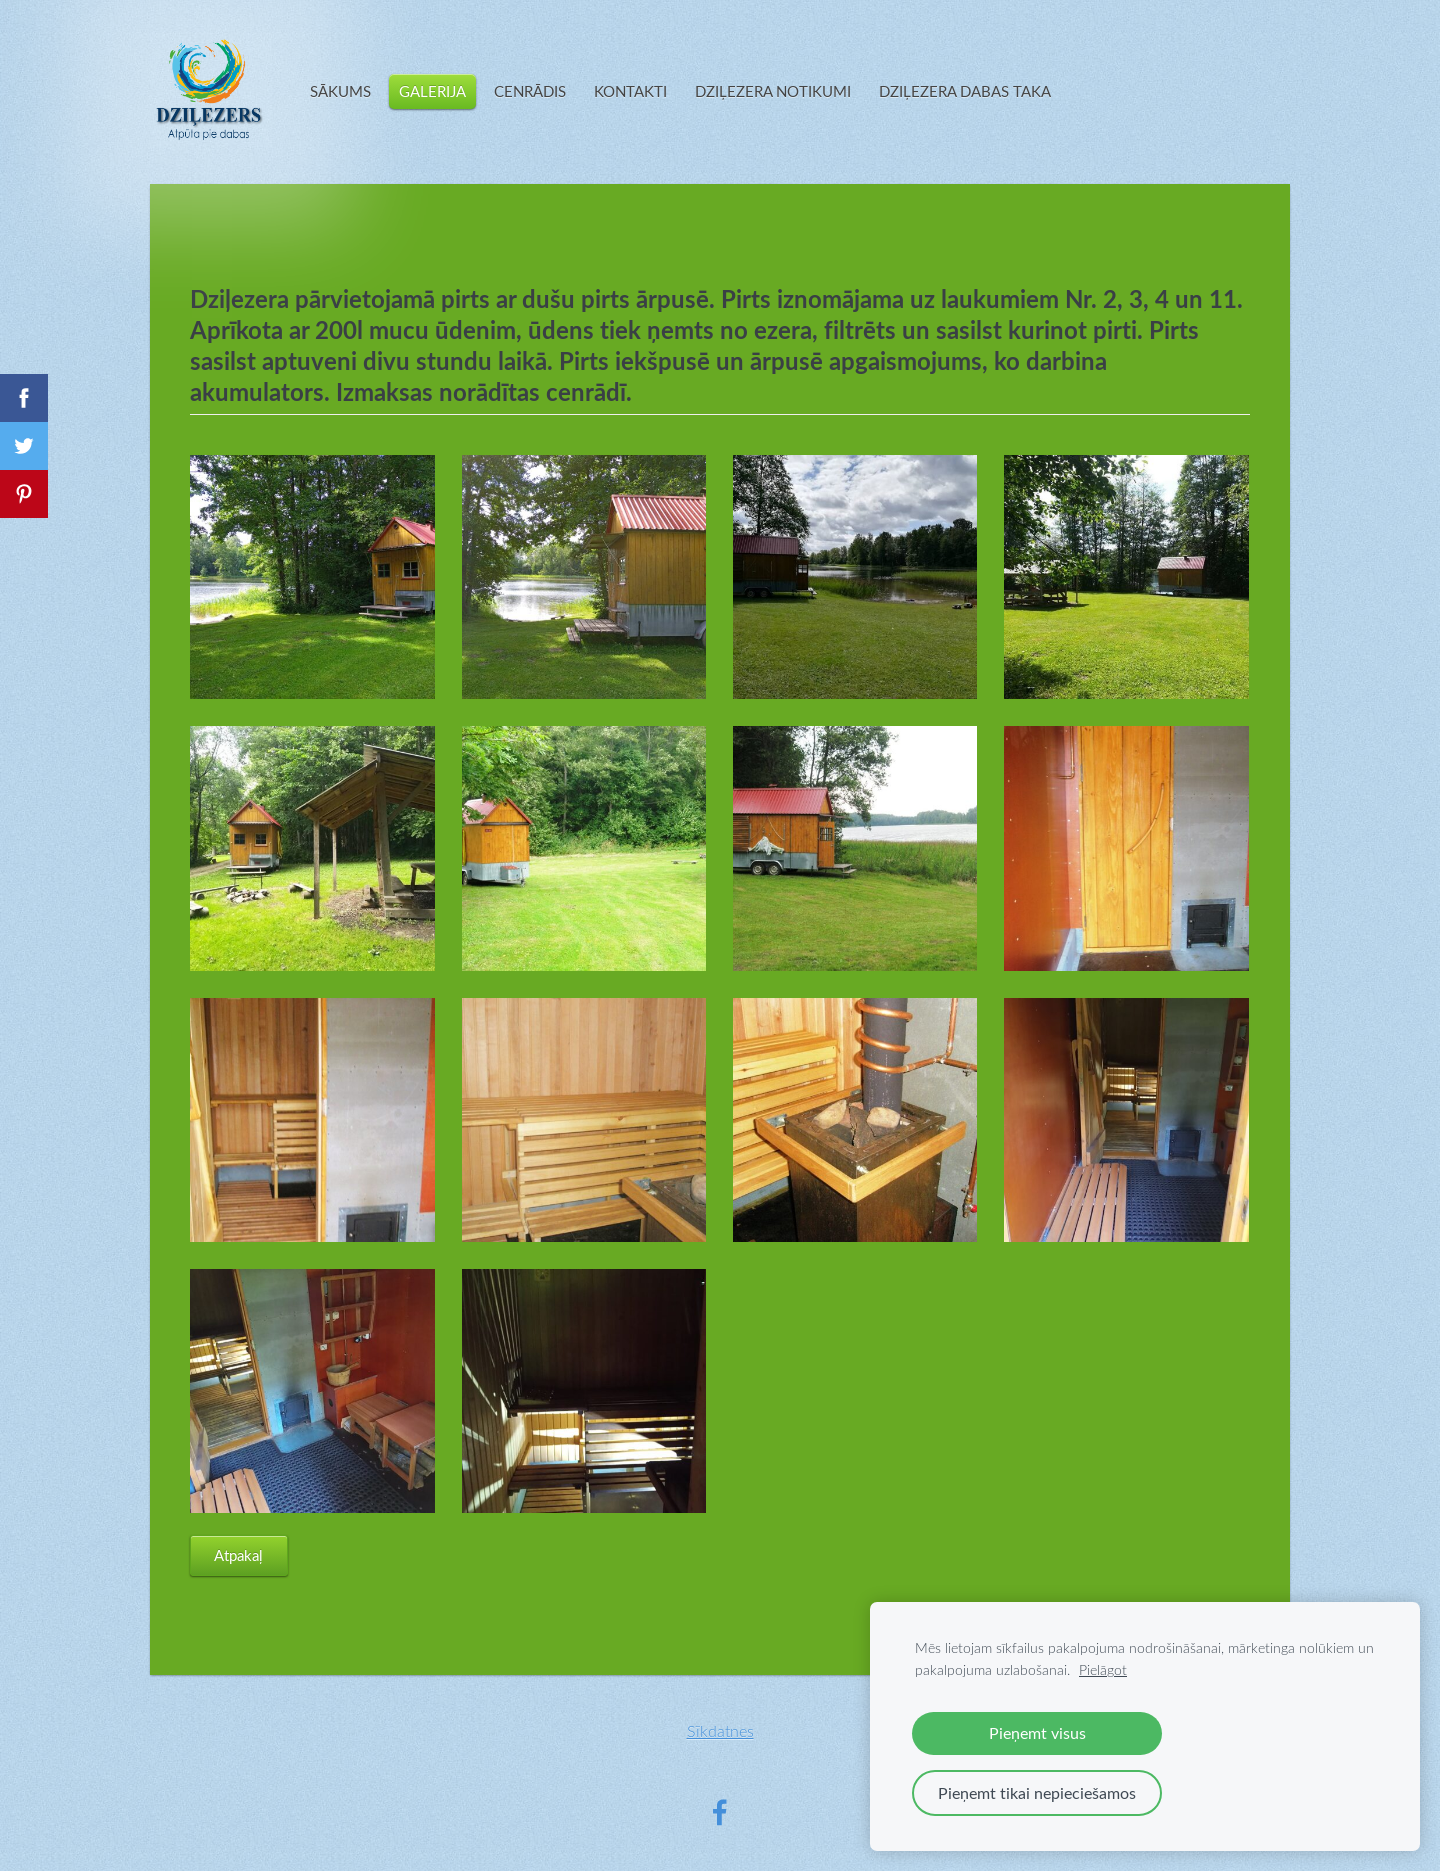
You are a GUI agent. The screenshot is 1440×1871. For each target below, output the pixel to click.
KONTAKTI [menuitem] (630, 91)
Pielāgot (1103, 1669)
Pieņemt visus (1037, 1733)
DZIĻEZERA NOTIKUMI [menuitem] (773, 91)
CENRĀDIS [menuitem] (530, 91)
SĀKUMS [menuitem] (340, 91)
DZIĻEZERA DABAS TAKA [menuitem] (965, 91)
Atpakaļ (238, 1555)
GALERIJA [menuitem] (432, 91)
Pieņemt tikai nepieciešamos (1037, 1793)
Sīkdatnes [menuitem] (720, 1730)
